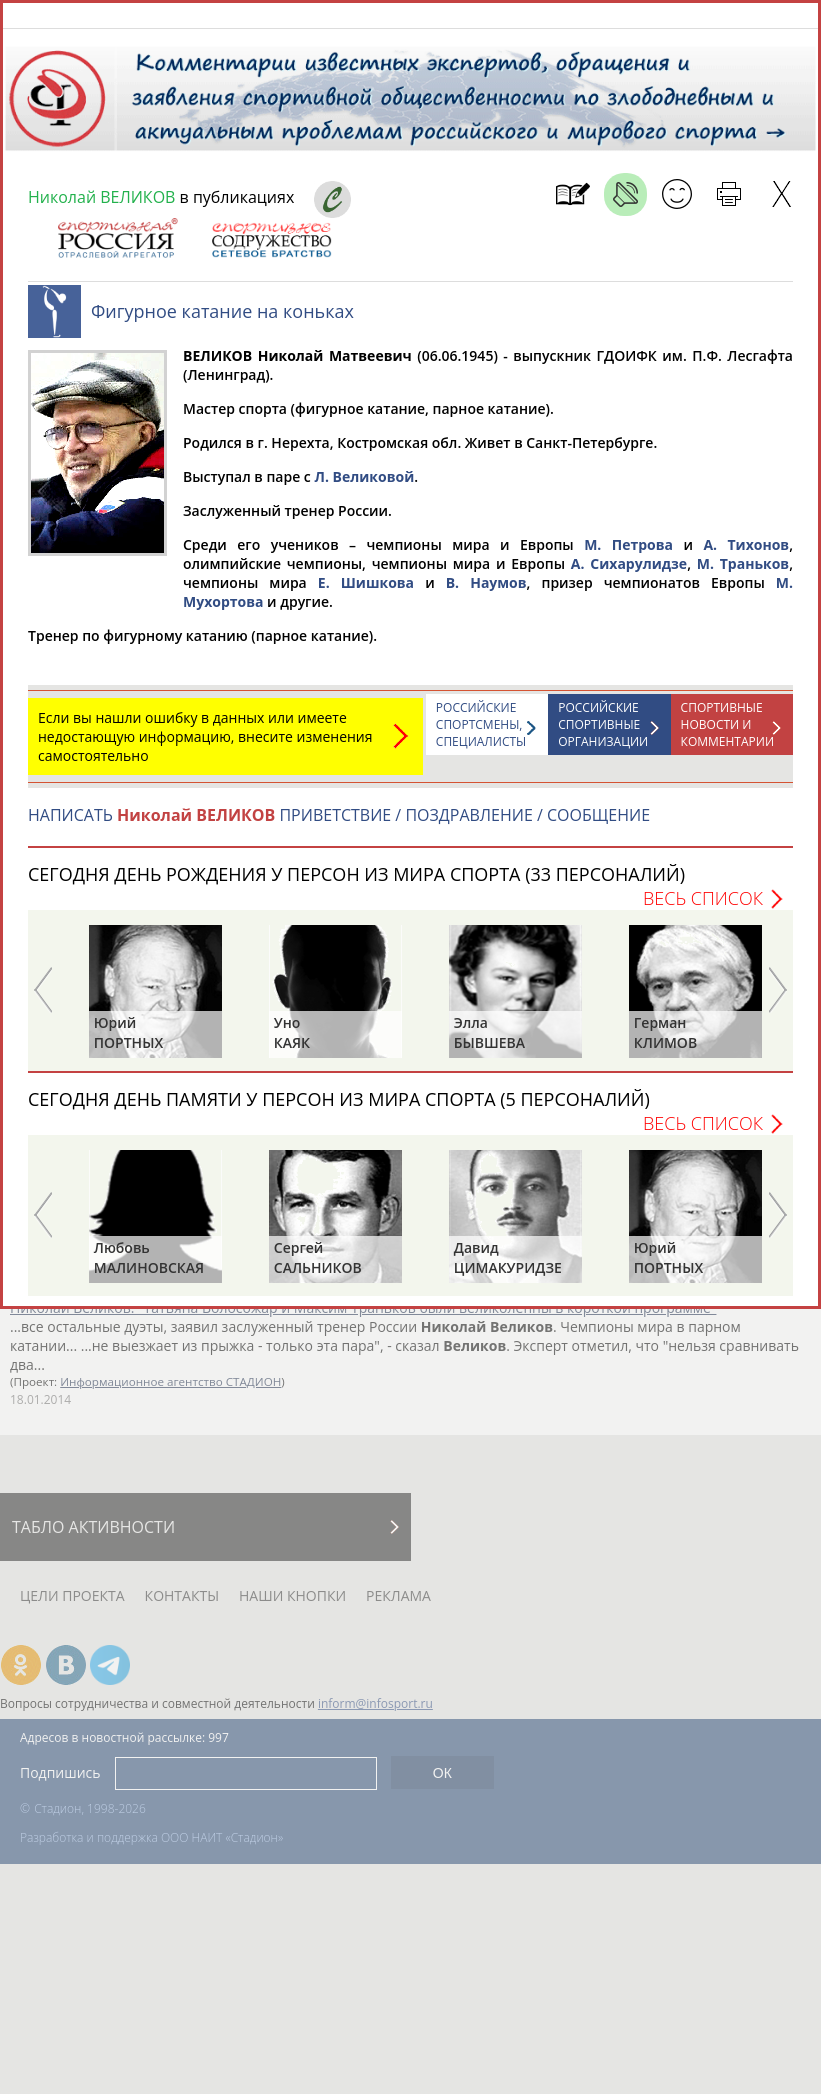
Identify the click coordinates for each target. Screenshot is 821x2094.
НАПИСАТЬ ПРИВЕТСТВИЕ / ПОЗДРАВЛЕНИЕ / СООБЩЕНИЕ (339, 825)
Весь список (703, 908)
